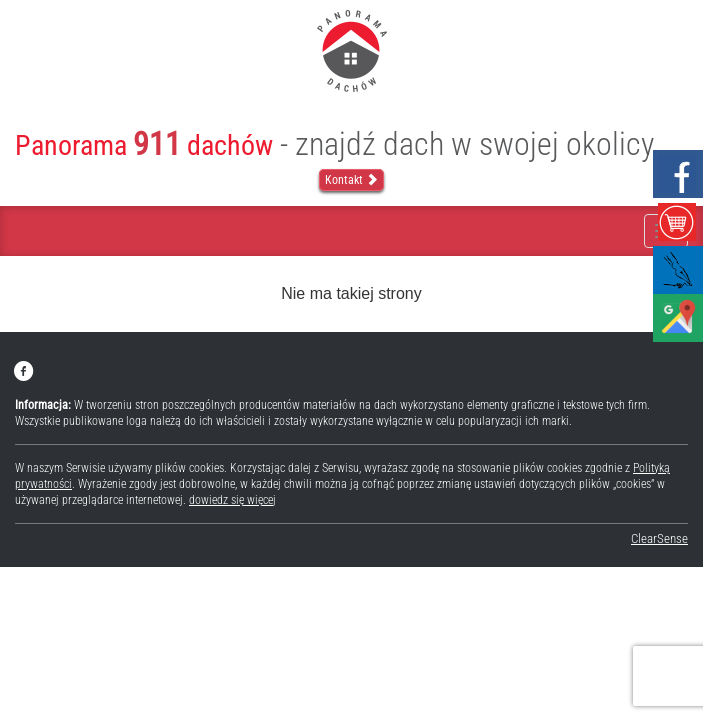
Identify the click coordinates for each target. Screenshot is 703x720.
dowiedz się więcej (232, 500)
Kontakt (351, 180)
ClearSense (659, 538)
